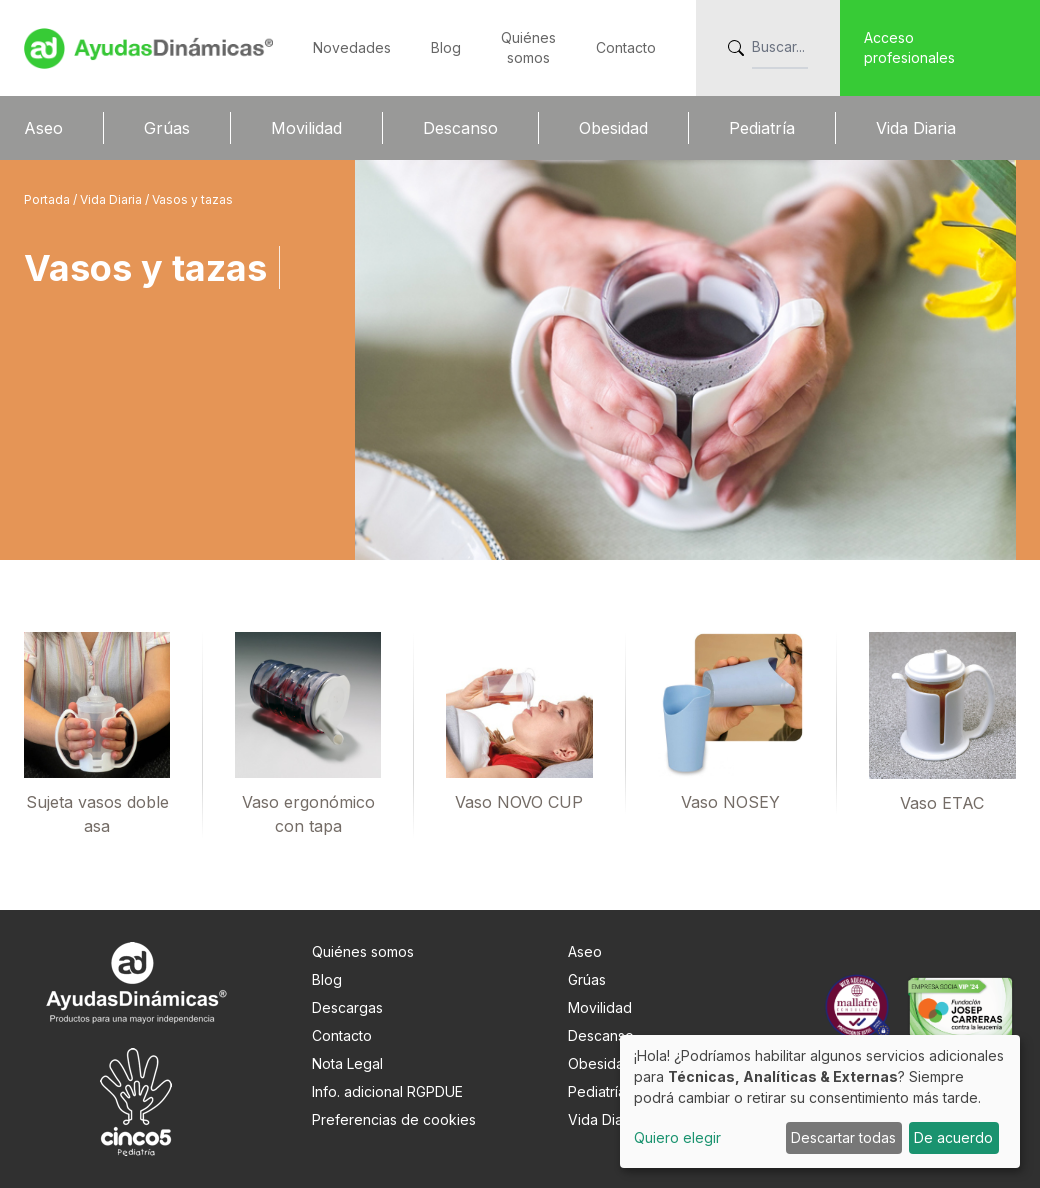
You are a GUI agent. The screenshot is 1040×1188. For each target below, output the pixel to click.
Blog (446, 47)
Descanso (460, 128)
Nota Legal (347, 1063)
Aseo (43, 128)
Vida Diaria (916, 128)
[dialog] (820, 1101)
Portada (48, 199)
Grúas (167, 128)
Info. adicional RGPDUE (387, 1091)
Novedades (352, 47)
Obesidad (613, 128)
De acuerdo (953, 1137)
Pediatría (762, 128)
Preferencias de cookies (394, 1119)
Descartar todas (843, 1137)
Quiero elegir (677, 1137)
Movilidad (306, 128)
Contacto (626, 47)
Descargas (347, 1007)
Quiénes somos (363, 951)
